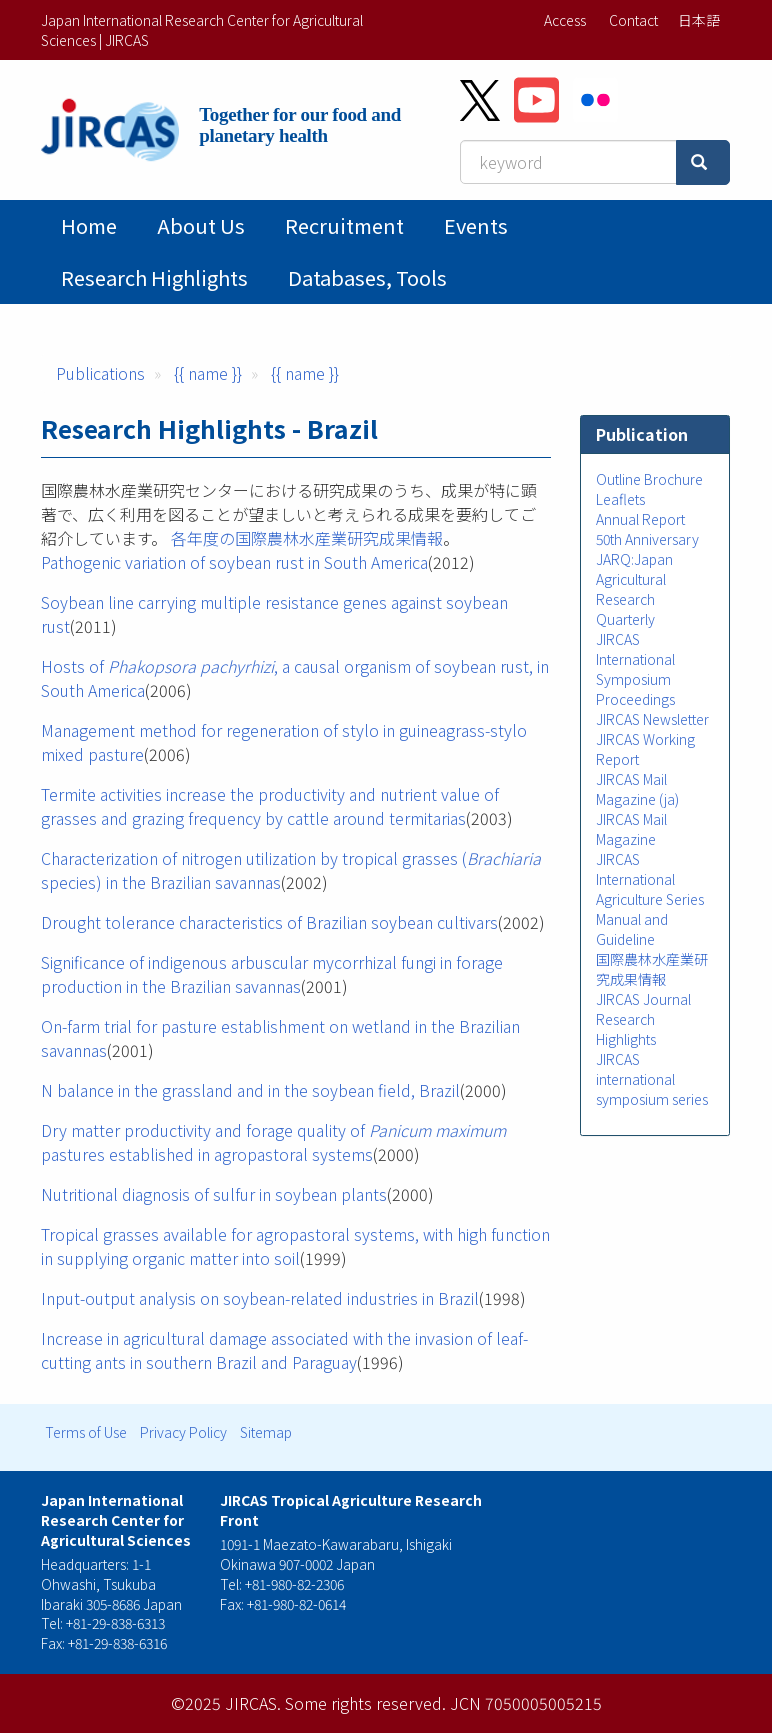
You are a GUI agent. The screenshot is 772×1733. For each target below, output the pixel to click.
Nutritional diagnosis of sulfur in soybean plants (214, 1194)
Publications (100, 373)
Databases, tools (367, 277)
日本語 (699, 20)
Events (476, 225)
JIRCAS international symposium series (652, 1079)
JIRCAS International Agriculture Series (650, 879)
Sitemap (266, 1432)
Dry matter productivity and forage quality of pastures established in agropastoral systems (273, 1142)
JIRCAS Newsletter (652, 719)
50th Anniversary (647, 539)
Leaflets (620, 499)
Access (565, 20)
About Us (201, 225)
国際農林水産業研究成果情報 (652, 969)
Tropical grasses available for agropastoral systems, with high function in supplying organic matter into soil (295, 1246)
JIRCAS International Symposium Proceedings (635, 669)
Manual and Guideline (632, 929)
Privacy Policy (183, 1432)
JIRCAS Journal (643, 999)
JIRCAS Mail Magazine (631, 829)
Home (89, 225)
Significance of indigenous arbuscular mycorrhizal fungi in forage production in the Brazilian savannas (272, 974)
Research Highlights (154, 277)
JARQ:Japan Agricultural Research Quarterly (634, 589)
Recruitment (344, 225)
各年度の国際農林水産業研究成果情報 (307, 538)
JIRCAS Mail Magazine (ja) (637, 789)
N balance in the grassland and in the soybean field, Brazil (250, 1090)
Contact (633, 20)
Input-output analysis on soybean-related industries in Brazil (260, 1298)
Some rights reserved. (365, 1703)
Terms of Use (86, 1432)
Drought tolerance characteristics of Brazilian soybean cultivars (269, 922)
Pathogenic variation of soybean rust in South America (234, 562)
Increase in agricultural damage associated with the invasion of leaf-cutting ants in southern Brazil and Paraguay (284, 1350)
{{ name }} (208, 373)
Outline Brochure (649, 479)
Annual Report (640, 519)
